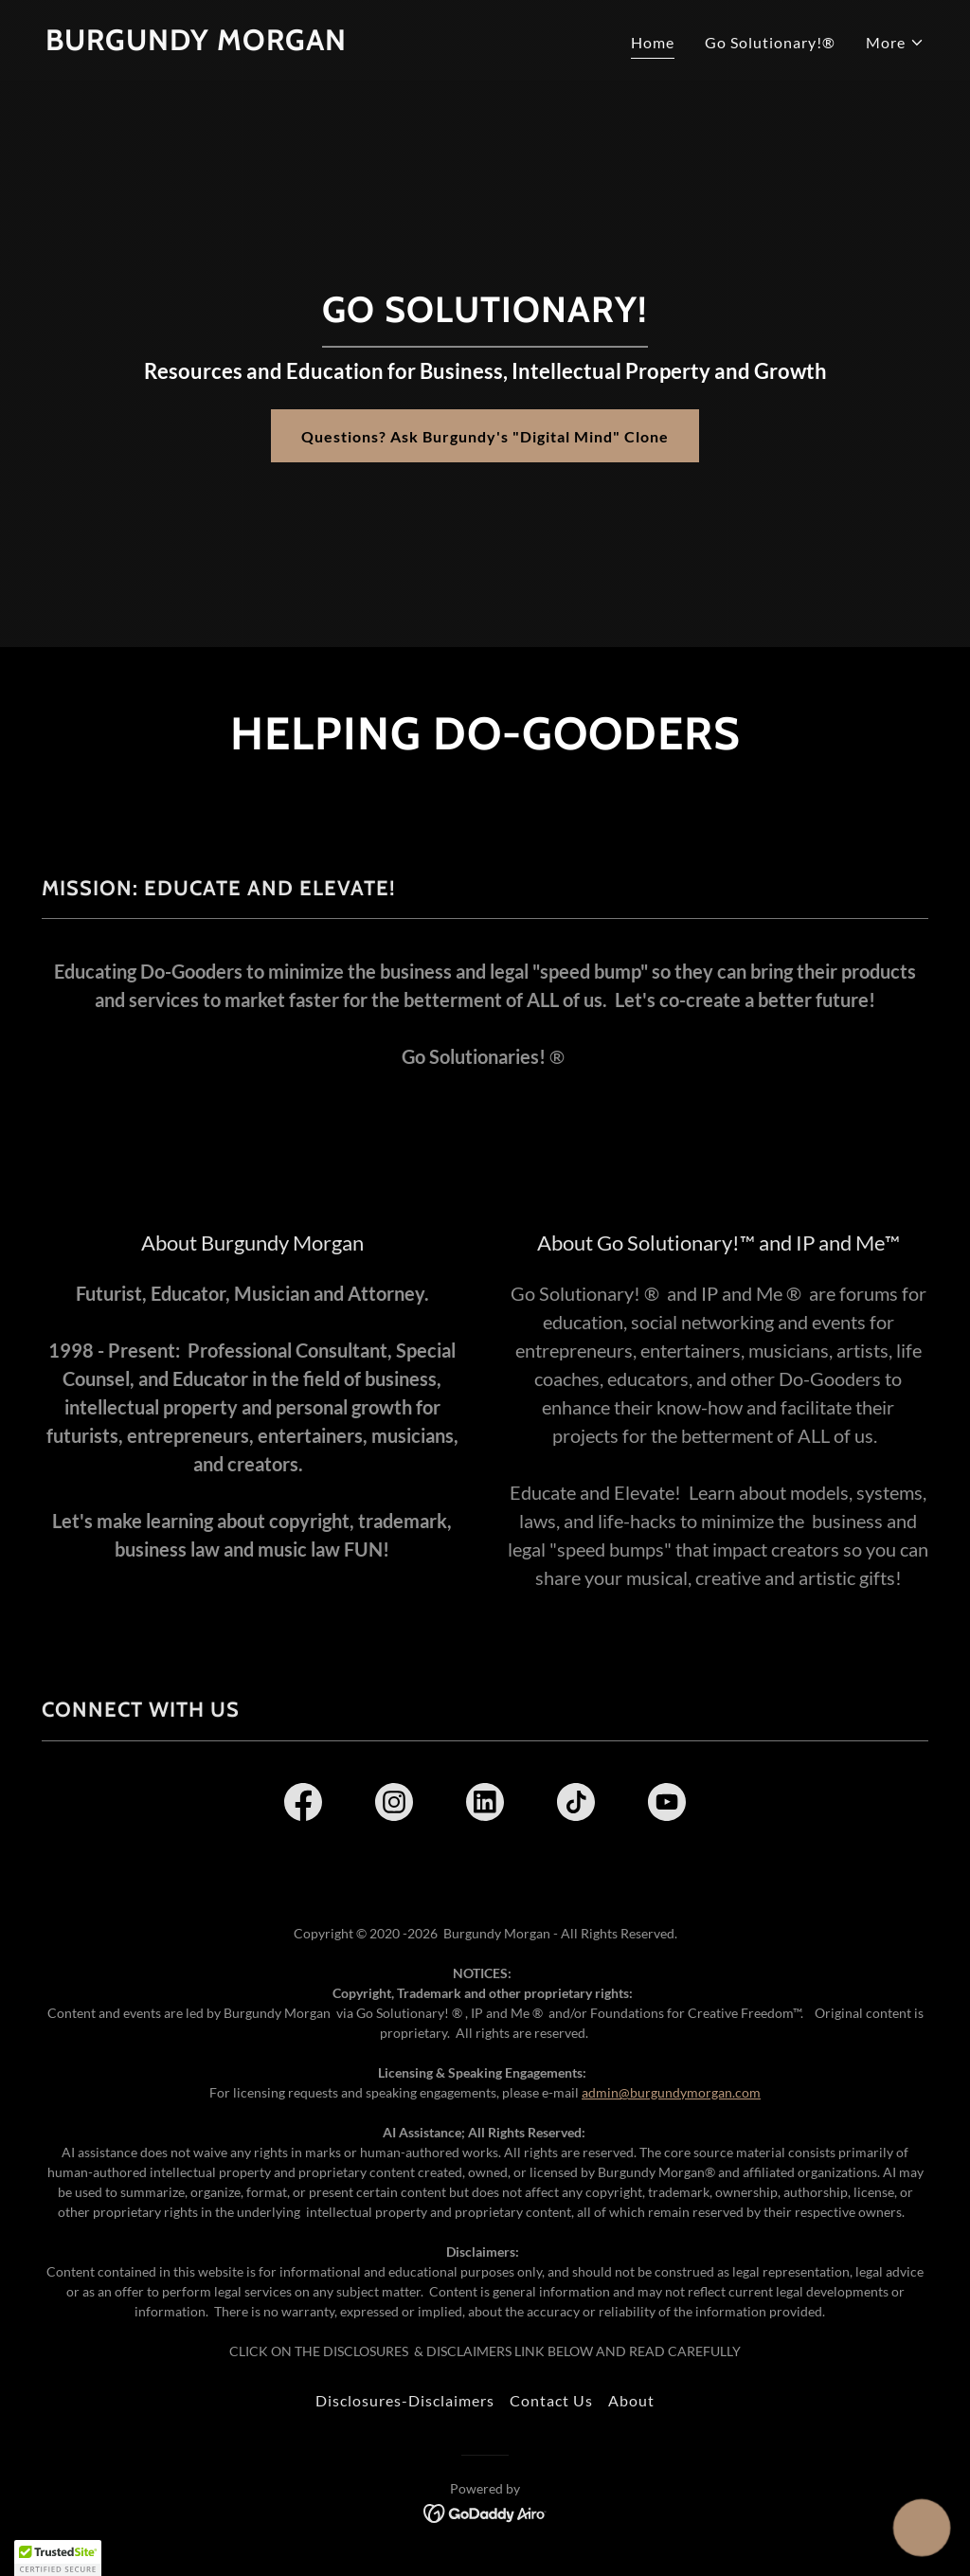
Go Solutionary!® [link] (770, 42)
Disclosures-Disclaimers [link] (404, 2400)
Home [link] (652, 42)
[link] (196, 44)
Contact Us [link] (551, 2400)
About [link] (631, 2400)
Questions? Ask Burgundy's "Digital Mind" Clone (485, 436)
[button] (895, 42)
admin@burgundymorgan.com (671, 2092)
